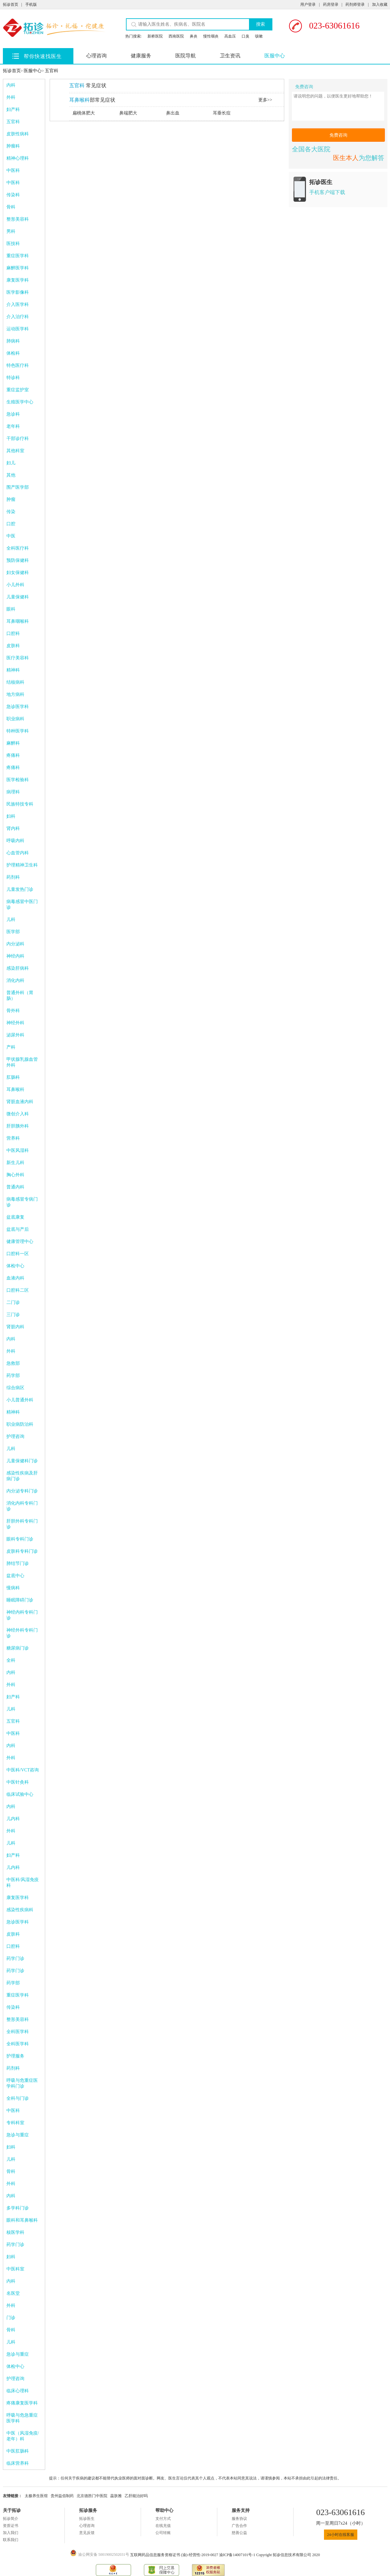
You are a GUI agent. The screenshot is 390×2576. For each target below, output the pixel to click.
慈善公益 (239, 2532)
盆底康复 (15, 1217)
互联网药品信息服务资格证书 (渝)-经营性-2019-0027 (174, 2555)
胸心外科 (15, 1174)
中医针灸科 (17, 1782)
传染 (10, 511)
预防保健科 (17, 560)
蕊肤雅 (116, 2496)
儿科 (10, 919)
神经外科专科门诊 (22, 1633)
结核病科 (15, 682)
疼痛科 (13, 755)
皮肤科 (13, 645)
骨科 (10, 207)
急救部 (13, 1363)
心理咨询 (96, 55)
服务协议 (239, 2518)
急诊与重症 (17, 2135)
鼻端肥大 (128, 113)
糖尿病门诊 (17, 1648)
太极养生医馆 (36, 2496)
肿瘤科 (13, 146)
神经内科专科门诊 (22, 1615)
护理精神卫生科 (22, 865)
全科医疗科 (17, 548)
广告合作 (239, 2525)
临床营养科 (17, 2463)
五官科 (51, 70)
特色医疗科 (17, 365)
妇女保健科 (17, 572)
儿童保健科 (17, 597)
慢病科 (13, 1587)
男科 (10, 231)
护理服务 (15, 2056)
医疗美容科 (17, 657)
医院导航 (185, 55)
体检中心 (15, 1265)
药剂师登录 (355, 4)
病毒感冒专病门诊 (22, 1202)
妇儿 (10, 462)
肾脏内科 (15, 1326)
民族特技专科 (19, 804)
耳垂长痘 (222, 113)
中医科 (13, 170)
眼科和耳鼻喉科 (22, 2220)
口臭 (245, 36)
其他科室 (15, 450)
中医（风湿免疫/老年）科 (22, 2436)
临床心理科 (17, 2390)
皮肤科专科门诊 (22, 1551)
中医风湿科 (17, 1150)
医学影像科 (17, 292)
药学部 (13, 1375)
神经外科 (15, 1022)
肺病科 (13, 341)
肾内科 (13, 828)
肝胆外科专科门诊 (22, 1524)
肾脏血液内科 (19, 1101)
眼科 (10, 609)
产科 (10, 1047)
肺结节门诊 (17, 1563)
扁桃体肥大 (83, 113)
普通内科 (15, 1187)
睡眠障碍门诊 (19, 1600)
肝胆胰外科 (17, 1126)
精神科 (13, 670)
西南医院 (176, 36)
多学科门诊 (17, 2208)
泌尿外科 (15, 1035)
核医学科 (15, 2232)
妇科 (10, 816)
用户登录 (308, 4)
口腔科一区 (17, 1253)
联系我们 (10, 2540)
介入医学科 (17, 304)
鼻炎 (193, 36)
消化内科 (15, 980)
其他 (10, 475)
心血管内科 (17, 852)
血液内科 (15, 1278)
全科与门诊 (17, 2098)
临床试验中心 (19, 1794)
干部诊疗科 (17, 438)
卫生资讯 (230, 55)
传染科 (13, 194)
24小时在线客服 (340, 2534)
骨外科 (13, 1010)
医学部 (13, 931)
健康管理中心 (19, 1241)
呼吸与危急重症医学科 (22, 2418)
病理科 (13, 792)
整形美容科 (17, 219)
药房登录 (330, 4)
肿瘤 (10, 499)
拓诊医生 (87, 2518)
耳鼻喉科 (15, 1089)
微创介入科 (17, 1113)
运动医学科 (17, 328)
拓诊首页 (10, 4)
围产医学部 (17, 487)
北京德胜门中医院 (92, 2496)
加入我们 (10, 2532)
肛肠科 (13, 1077)
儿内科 (13, 1818)
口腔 (10, 523)
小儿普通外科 (19, 1400)
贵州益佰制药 (62, 2496)
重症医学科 (17, 255)
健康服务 (141, 55)
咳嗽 (259, 36)
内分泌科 (15, 944)
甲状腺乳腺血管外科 (22, 1062)
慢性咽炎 (211, 36)
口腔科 (13, 633)
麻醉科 (13, 743)
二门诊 (13, 1302)
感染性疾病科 (19, 1909)
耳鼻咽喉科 (17, 621)
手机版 (31, 4)
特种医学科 (17, 731)
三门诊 (13, 1314)
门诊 (10, 2317)
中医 (10, 536)
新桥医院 (155, 36)
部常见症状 (92, 100)
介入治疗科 (17, 316)
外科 (10, 97)
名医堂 (13, 2293)
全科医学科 (17, 2031)
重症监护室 (17, 389)
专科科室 (15, 2122)
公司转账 (163, 2532)
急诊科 (13, 414)
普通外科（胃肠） (19, 995)
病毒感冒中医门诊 (22, 904)
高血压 (230, 36)
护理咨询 (15, 1436)
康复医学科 (17, 280)
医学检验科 (17, 779)
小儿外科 (15, 584)
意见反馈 (87, 2532)
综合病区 (15, 1387)
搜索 (260, 24)
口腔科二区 (17, 1290)
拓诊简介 (10, 2518)
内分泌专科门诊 (22, 1491)
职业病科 (15, 718)
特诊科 (13, 377)
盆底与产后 (17, 1229)
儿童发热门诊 (19, 889)
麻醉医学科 (17, 268)
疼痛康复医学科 (22, 2403)
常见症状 (87, 85)
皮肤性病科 (17, 133)
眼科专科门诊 (19, 1539)
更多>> (265, 99)
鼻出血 (172, 113)
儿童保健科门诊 (22, 1460)
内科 (10, 85)
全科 (10, 1660)
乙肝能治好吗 (136, 2496)
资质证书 (10, 2525)
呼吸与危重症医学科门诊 (22, 2083)
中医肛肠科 (17, 2451)
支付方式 (163, 2518)
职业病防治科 (19, 1424)
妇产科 (13, 109)
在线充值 (163, 2525)
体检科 (13, 353)
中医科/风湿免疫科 (22, 1882)
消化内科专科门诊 (22, 1506)
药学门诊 (15, 1958)
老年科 (13, 426)
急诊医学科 (17, 706)
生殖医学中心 (19, 402)
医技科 (13, 243)
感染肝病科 (17, 968)
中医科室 (15, 2269)
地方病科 (15, 694)
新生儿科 (15, 1162)
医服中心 (274, 55)
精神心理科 (17, 158)
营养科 (13, 1138)
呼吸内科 (15, 840)
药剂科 (13, 877)
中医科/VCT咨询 (22, 1770)
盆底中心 (15, 1575)
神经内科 (15, 956)
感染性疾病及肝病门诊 (22, 1476)
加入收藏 (379, 4)
